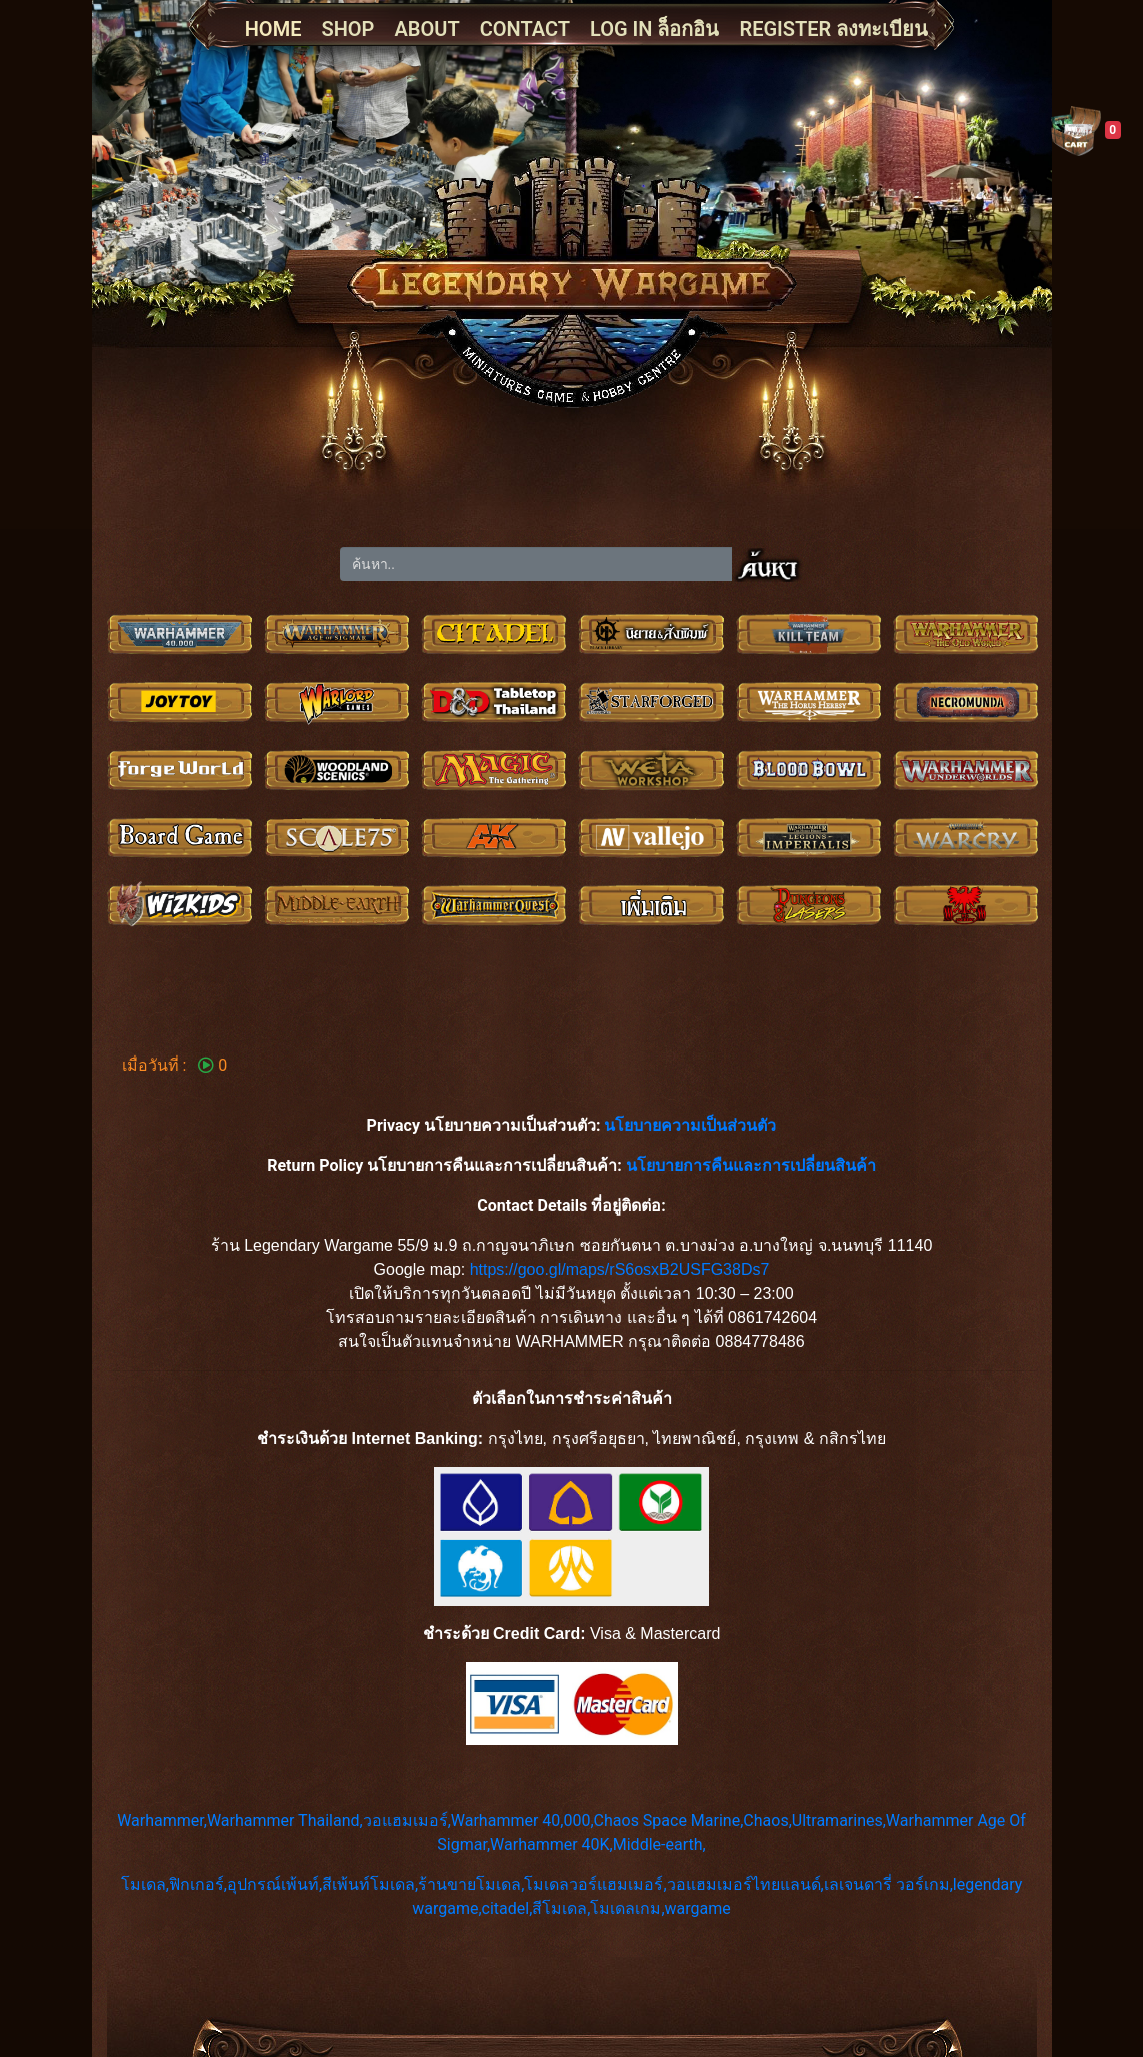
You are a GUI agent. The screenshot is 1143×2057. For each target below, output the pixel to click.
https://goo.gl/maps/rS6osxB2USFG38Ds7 (620, 1269)
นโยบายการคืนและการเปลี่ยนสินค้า (751, 1165)
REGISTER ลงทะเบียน (833, 29)
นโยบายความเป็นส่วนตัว (690, 1125)
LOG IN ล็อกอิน (654, 29)
